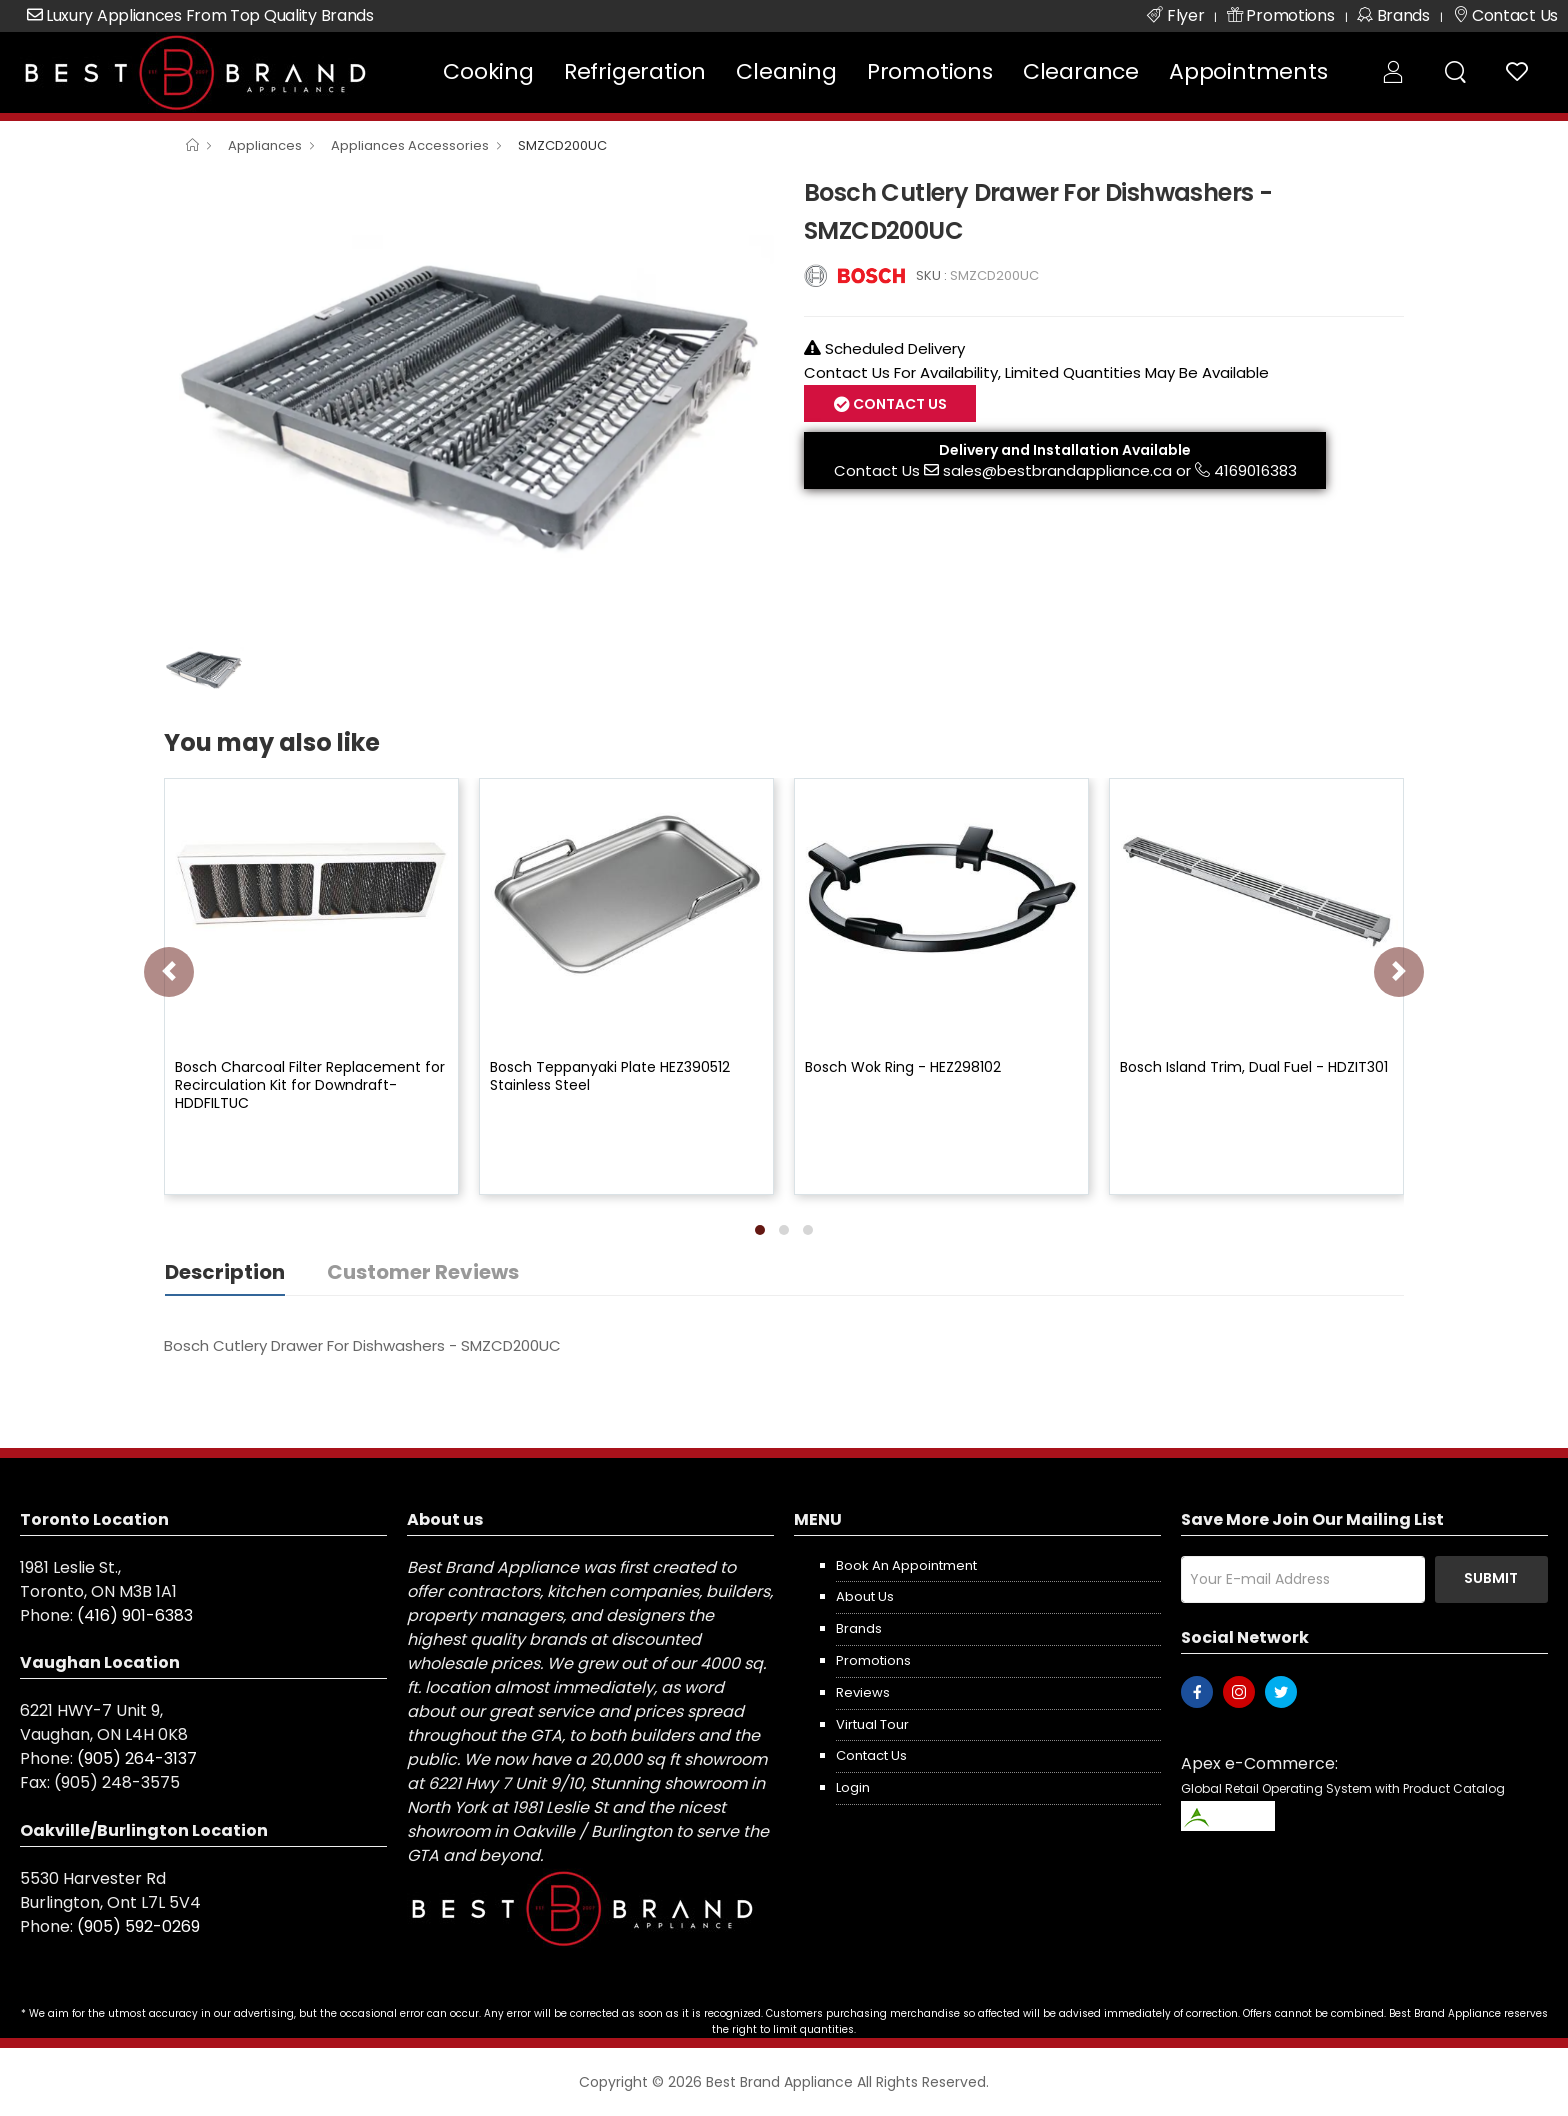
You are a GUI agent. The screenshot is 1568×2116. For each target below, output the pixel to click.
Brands (859, 1628)
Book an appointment (906, 1565)
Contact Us (898, 404)
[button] (760, 1230)
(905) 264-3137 (137, 1758)
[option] (469, 401)
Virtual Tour (872, 1724)
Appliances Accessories (410, 145)
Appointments (1248, 71)
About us (865, 1596)
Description (225, 1272)
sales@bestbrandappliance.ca (1057, 470)
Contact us (871, 1755)
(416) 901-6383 (135, 1615)
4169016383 (1255, 470)
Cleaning (786, 71)
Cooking (488, 71)
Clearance (1081, 71)
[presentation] (169, 972)
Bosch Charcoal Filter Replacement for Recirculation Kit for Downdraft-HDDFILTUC (310, 1085)
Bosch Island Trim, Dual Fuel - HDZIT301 (1254, 1067)
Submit (1491, 1578)
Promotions (930, 71)
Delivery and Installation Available (1065, 450)
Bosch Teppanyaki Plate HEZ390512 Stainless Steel (610, 1076)
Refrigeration (635, 71)
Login (853, 1787)
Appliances (265, 145)
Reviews (863, 1692)
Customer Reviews (423, 1272)
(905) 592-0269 (138, 1926)
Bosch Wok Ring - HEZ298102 (903, 1067)
